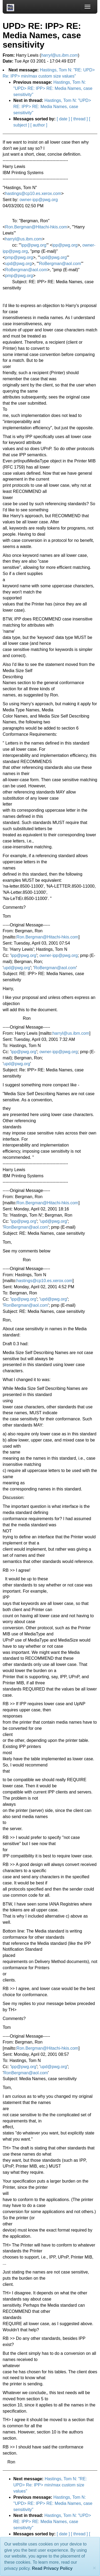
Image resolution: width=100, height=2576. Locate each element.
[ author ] (38, 125)
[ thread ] (79, 119)
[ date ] (63, 119)
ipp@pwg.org (33, 245)
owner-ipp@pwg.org (38, 199)
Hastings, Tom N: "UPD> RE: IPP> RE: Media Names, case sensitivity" (52, 88)
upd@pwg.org (53, 257)
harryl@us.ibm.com (23, 239)
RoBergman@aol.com (60, 263)
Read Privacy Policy (52, 2568)
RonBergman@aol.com (25, 1227)
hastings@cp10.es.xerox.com (33, 193)
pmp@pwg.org (19, 257)
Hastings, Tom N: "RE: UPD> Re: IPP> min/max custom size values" (50, 2485)
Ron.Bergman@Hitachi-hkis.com (36, 227)
